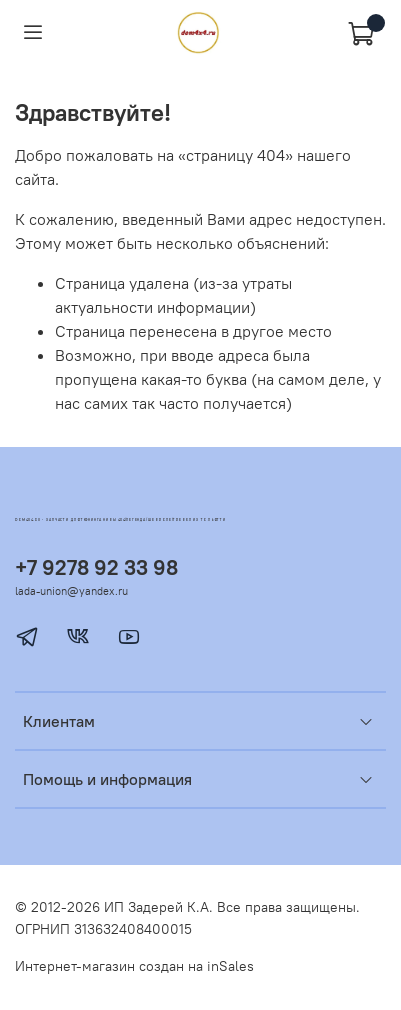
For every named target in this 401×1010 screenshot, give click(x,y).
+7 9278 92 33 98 (96, 567)
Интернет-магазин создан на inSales (134, 966)
